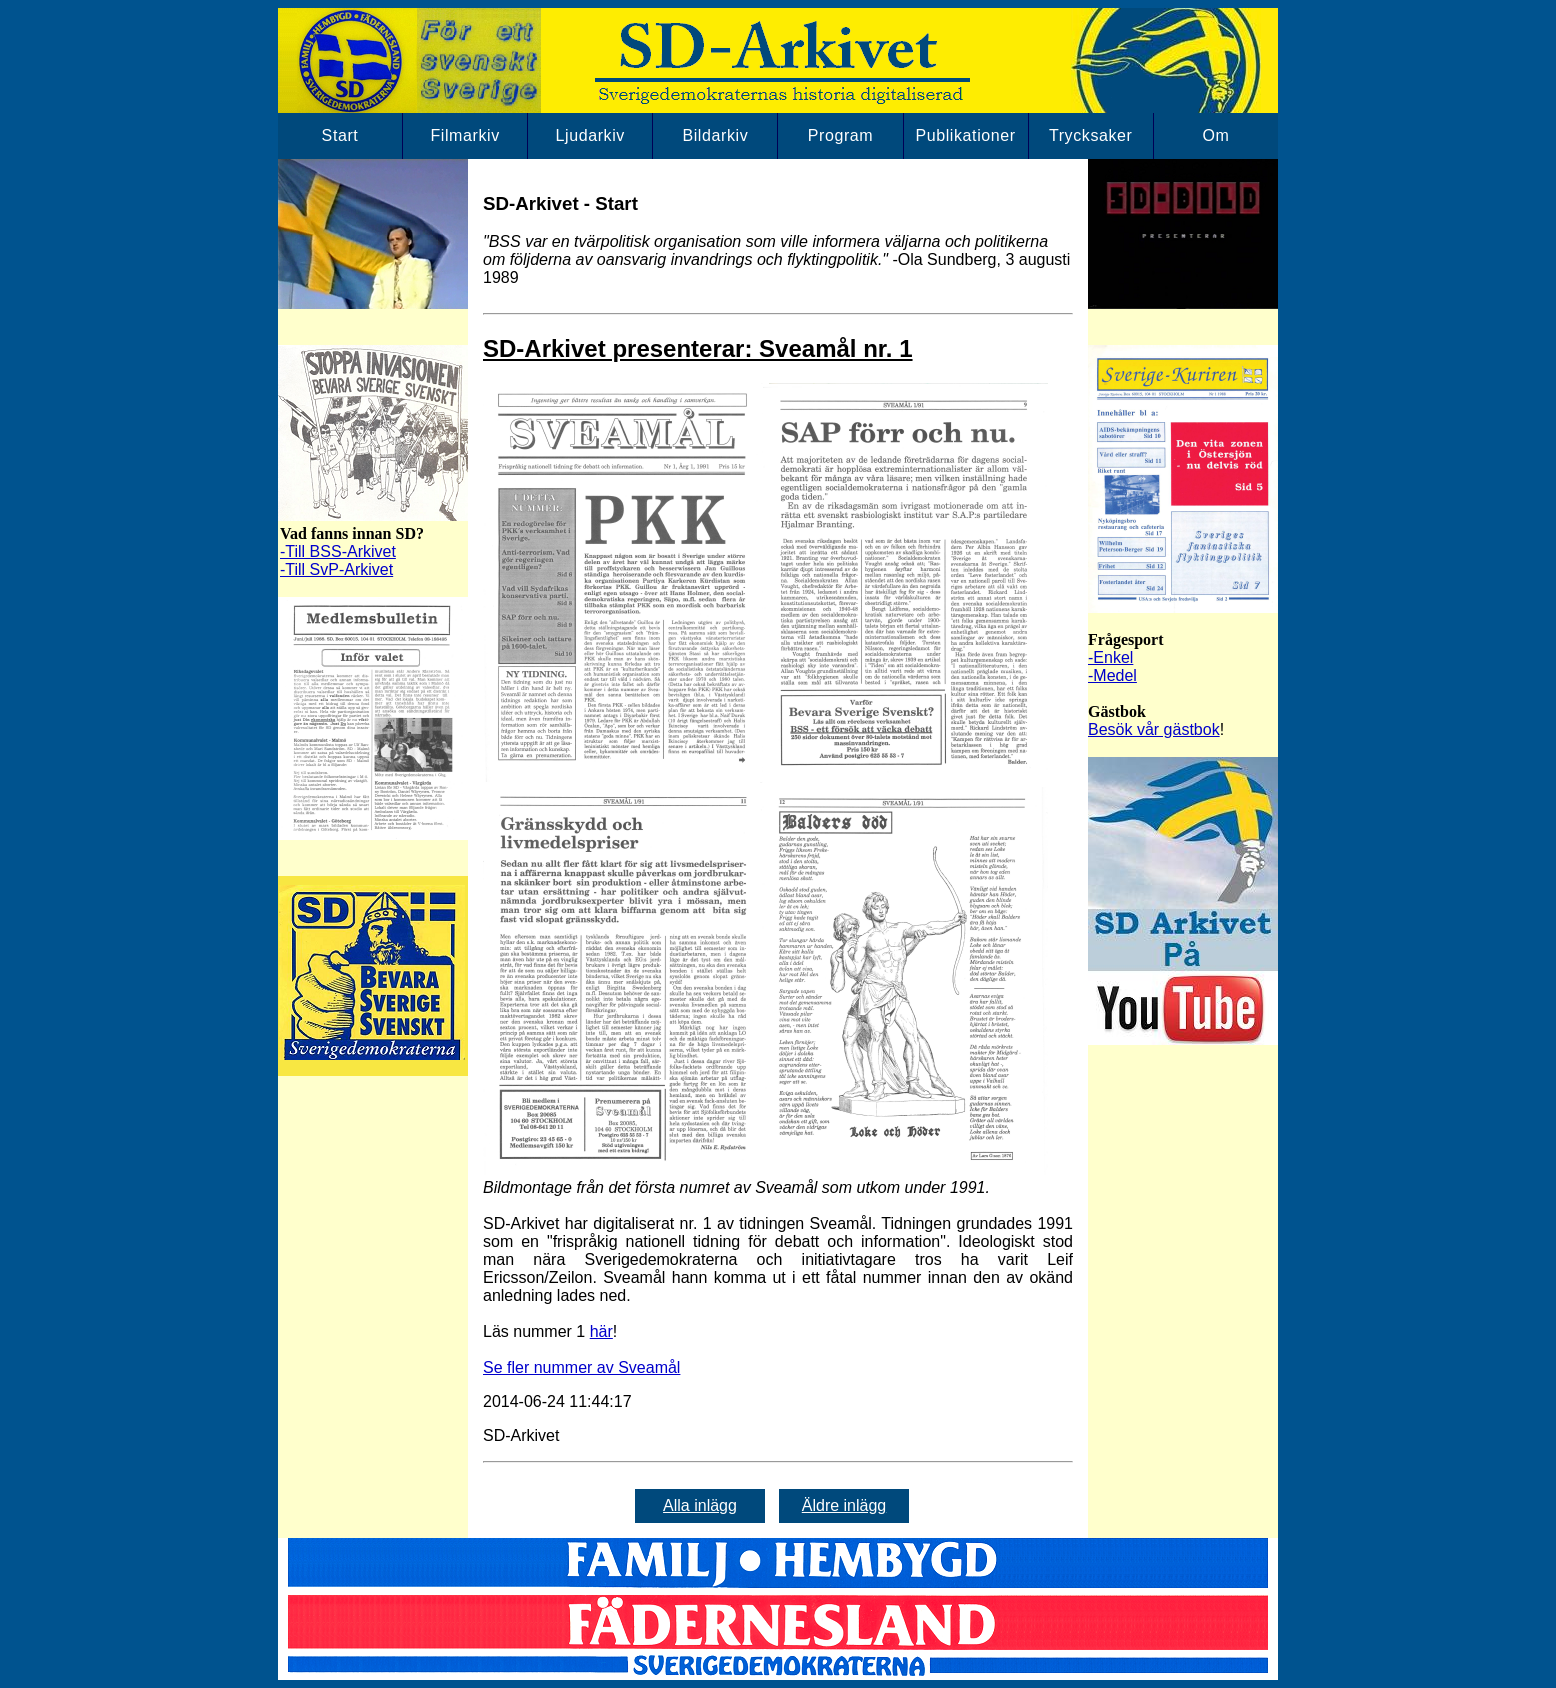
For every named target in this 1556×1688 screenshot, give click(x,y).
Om (1215, 135)
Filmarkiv (464, 135)
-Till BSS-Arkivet (338, 551)
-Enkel (1110, 657)
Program (841, 135)
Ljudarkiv (590, 135)
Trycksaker (1091, 135)
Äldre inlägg (844, 1505)
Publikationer (965, 135)
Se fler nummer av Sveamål (581, 1367)
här (601, 1331)
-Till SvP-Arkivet (336, 569)
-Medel (1112, 675)
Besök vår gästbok (1154, 729)
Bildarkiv (715, 135)
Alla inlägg (700, 1505)
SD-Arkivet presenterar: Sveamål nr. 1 (698, 348)
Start (340, 135)
